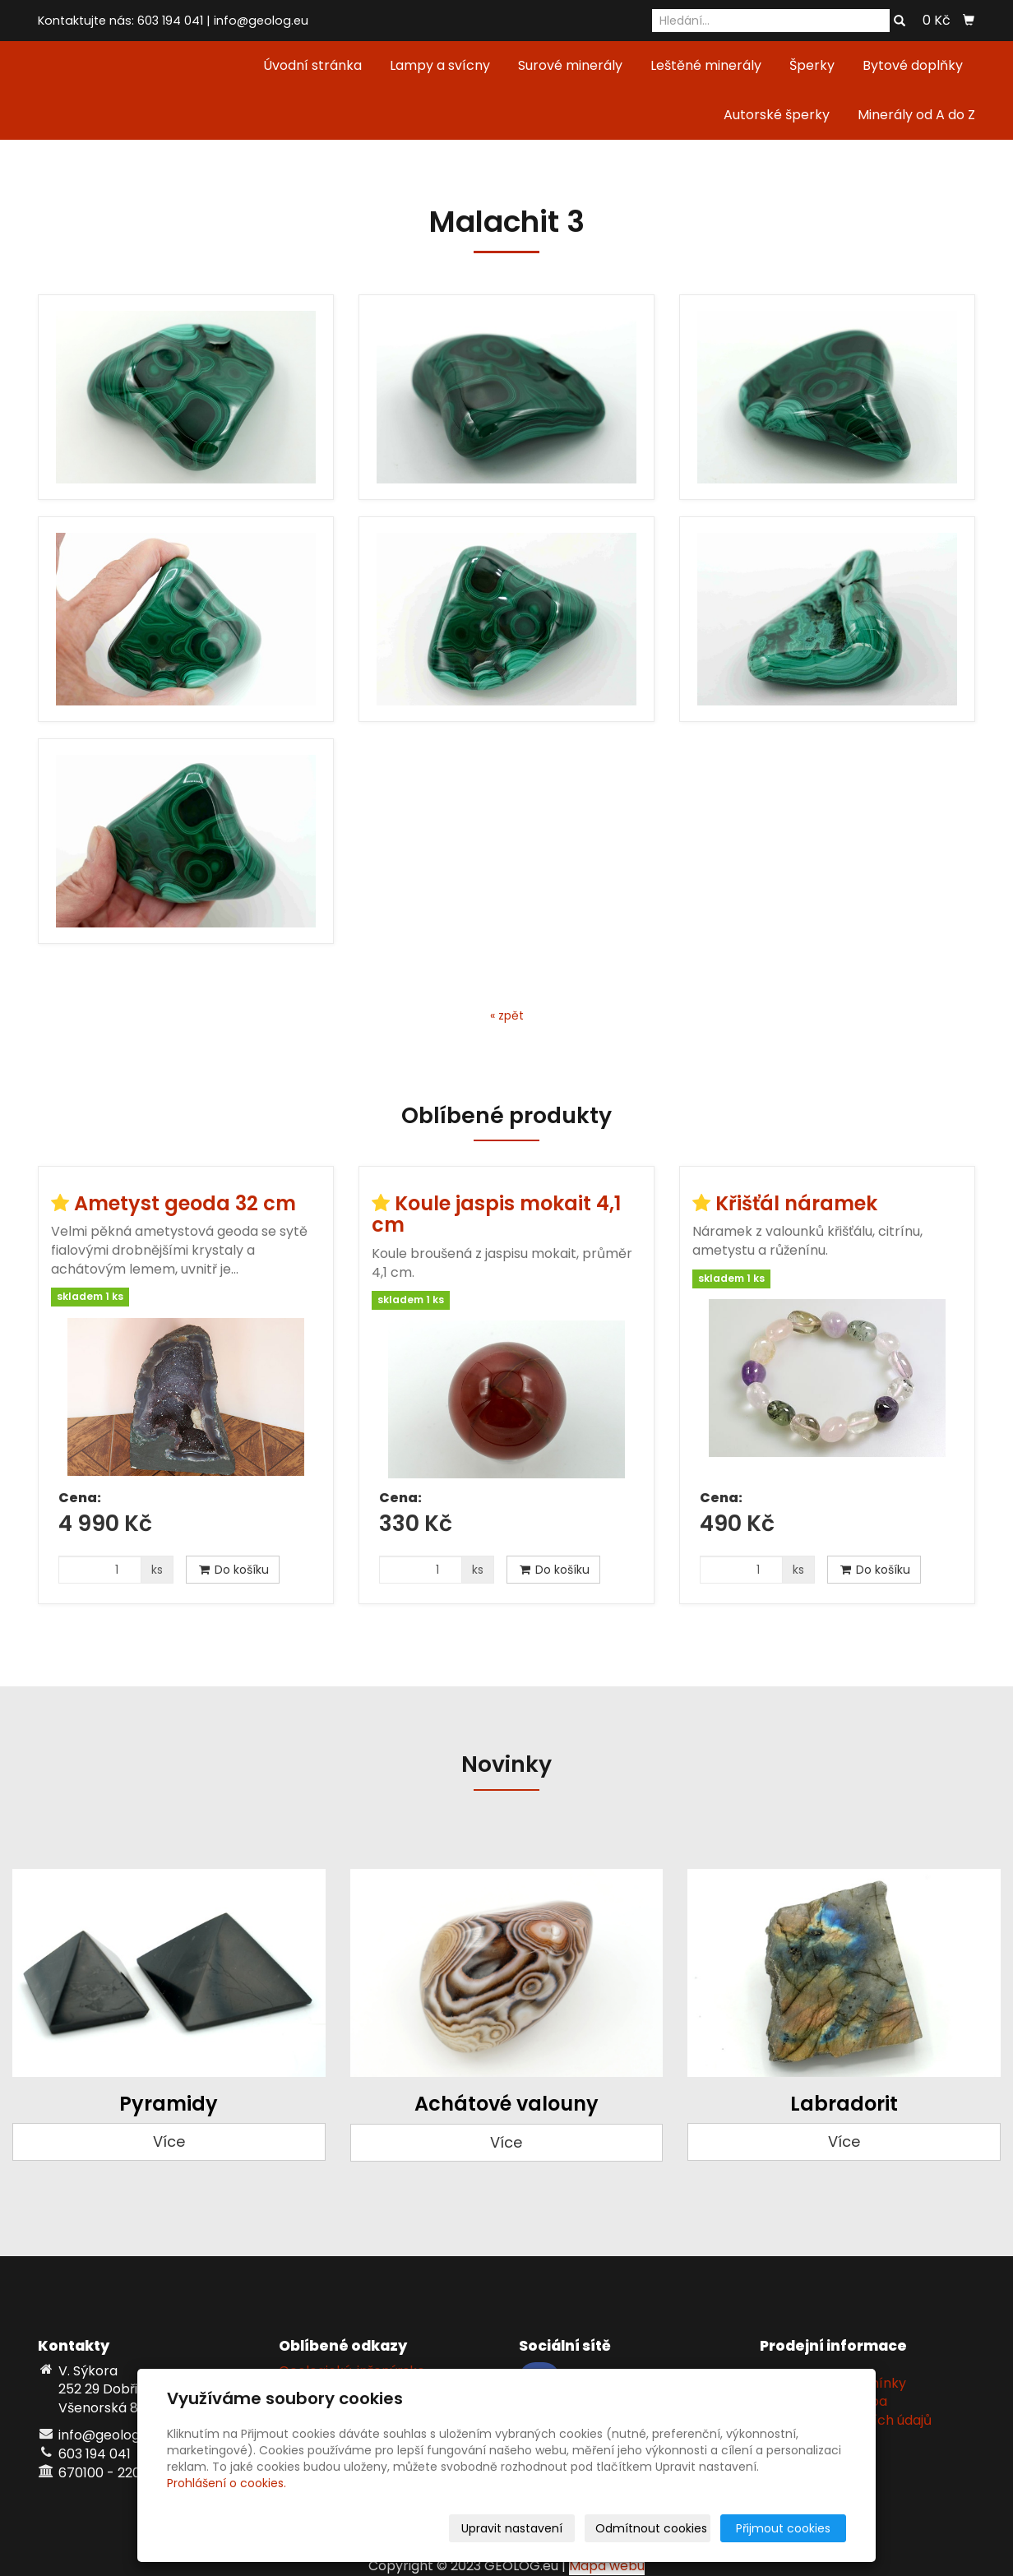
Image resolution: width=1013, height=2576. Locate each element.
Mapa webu (607, 2565)
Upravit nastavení (511, 2528)
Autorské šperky (777, 114)
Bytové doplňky (913, 65)
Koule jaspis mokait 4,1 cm (496, 1214)
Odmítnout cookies (651, 2528)
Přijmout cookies (783, 2528)
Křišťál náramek (796, 1203)
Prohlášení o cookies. (226, 2483)
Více (169, 2141)
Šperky (812, 65)
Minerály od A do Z (916, 114)
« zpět (507, 1015)
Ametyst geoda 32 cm (185, 1203)
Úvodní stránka (312, 65)
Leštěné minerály (705, 65)
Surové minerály (570, 65)
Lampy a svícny (440, 65)
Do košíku (233, 1569)
